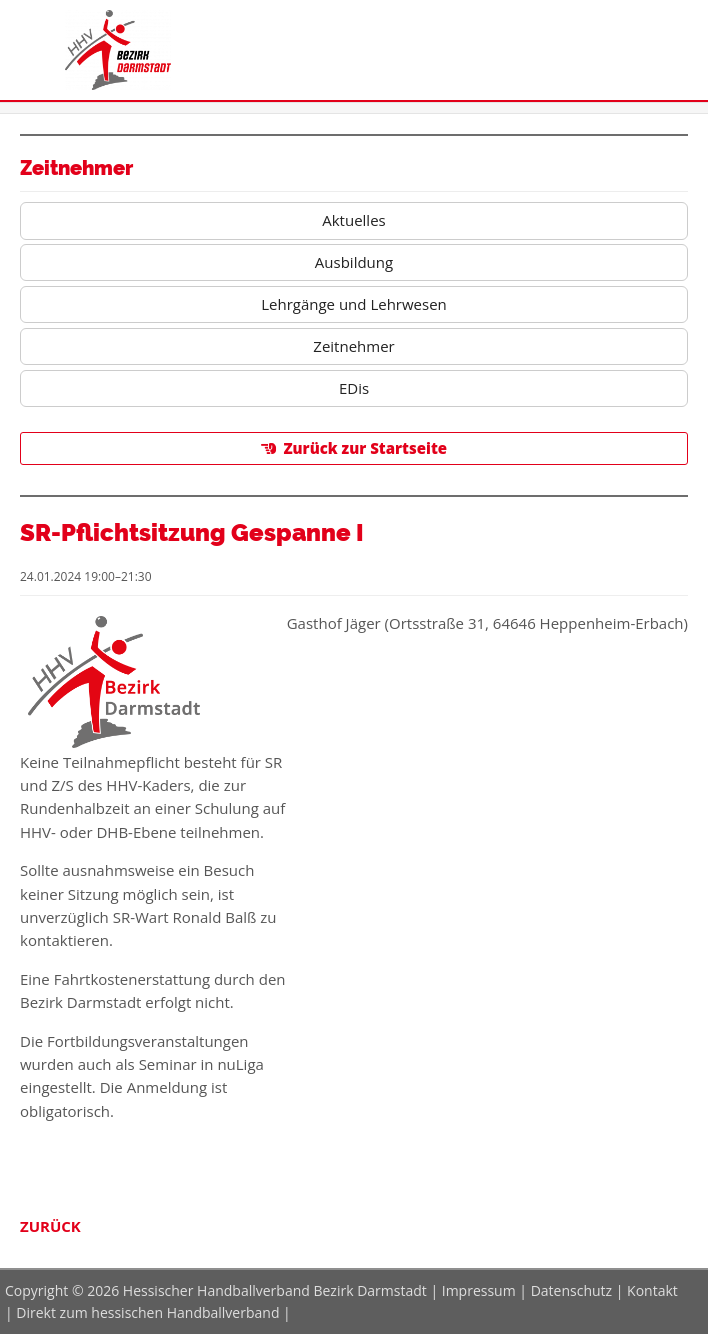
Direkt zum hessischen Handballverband (147, 1312)
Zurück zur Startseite (365, 448)
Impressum (479, 1290)
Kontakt (652, 1290)
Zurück (50, 1226)
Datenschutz (571, 1290)
